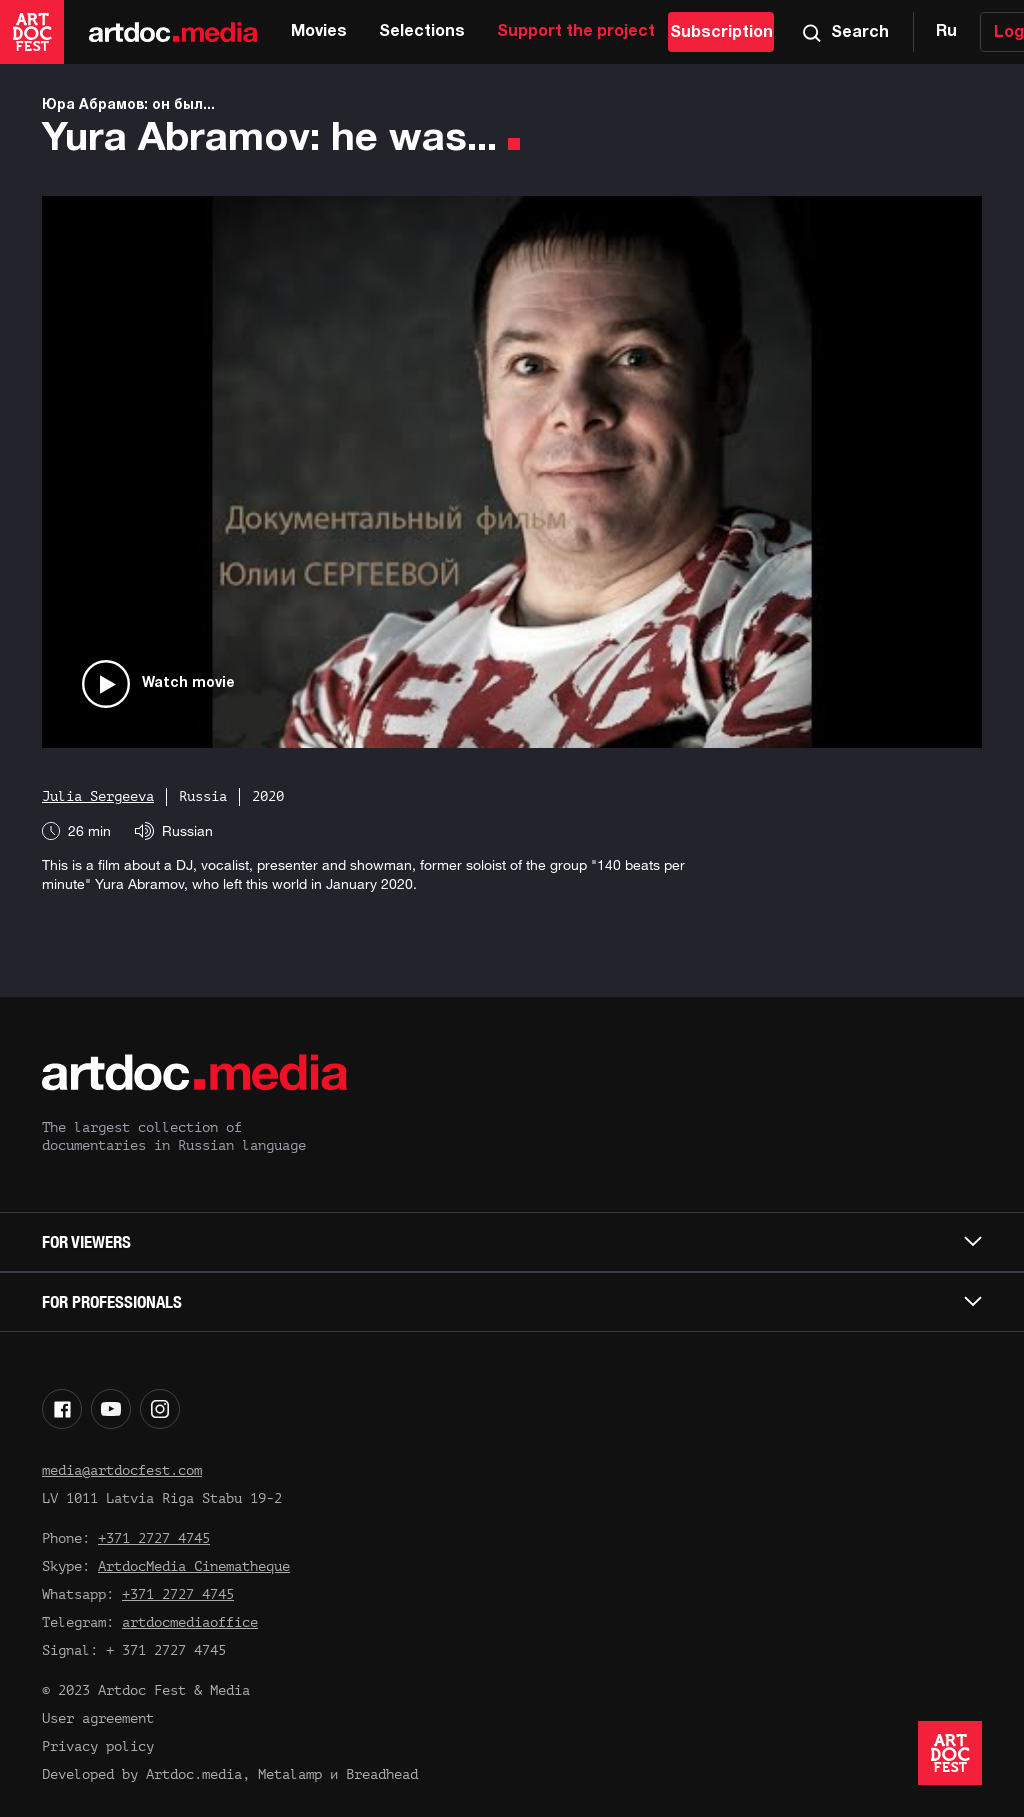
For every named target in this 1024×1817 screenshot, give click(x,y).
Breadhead (382, 1774)
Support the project (576, 32)
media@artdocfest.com (122, 1470)
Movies (319, 32)
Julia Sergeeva (98, 796)
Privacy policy (98, 1746)
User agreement (98, 1718)
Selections (422, 32)
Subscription (721, 33)
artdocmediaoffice (190, 1622)
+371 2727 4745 (154, 1538)
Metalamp (290, 1774)
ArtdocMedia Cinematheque (194, 1566)
